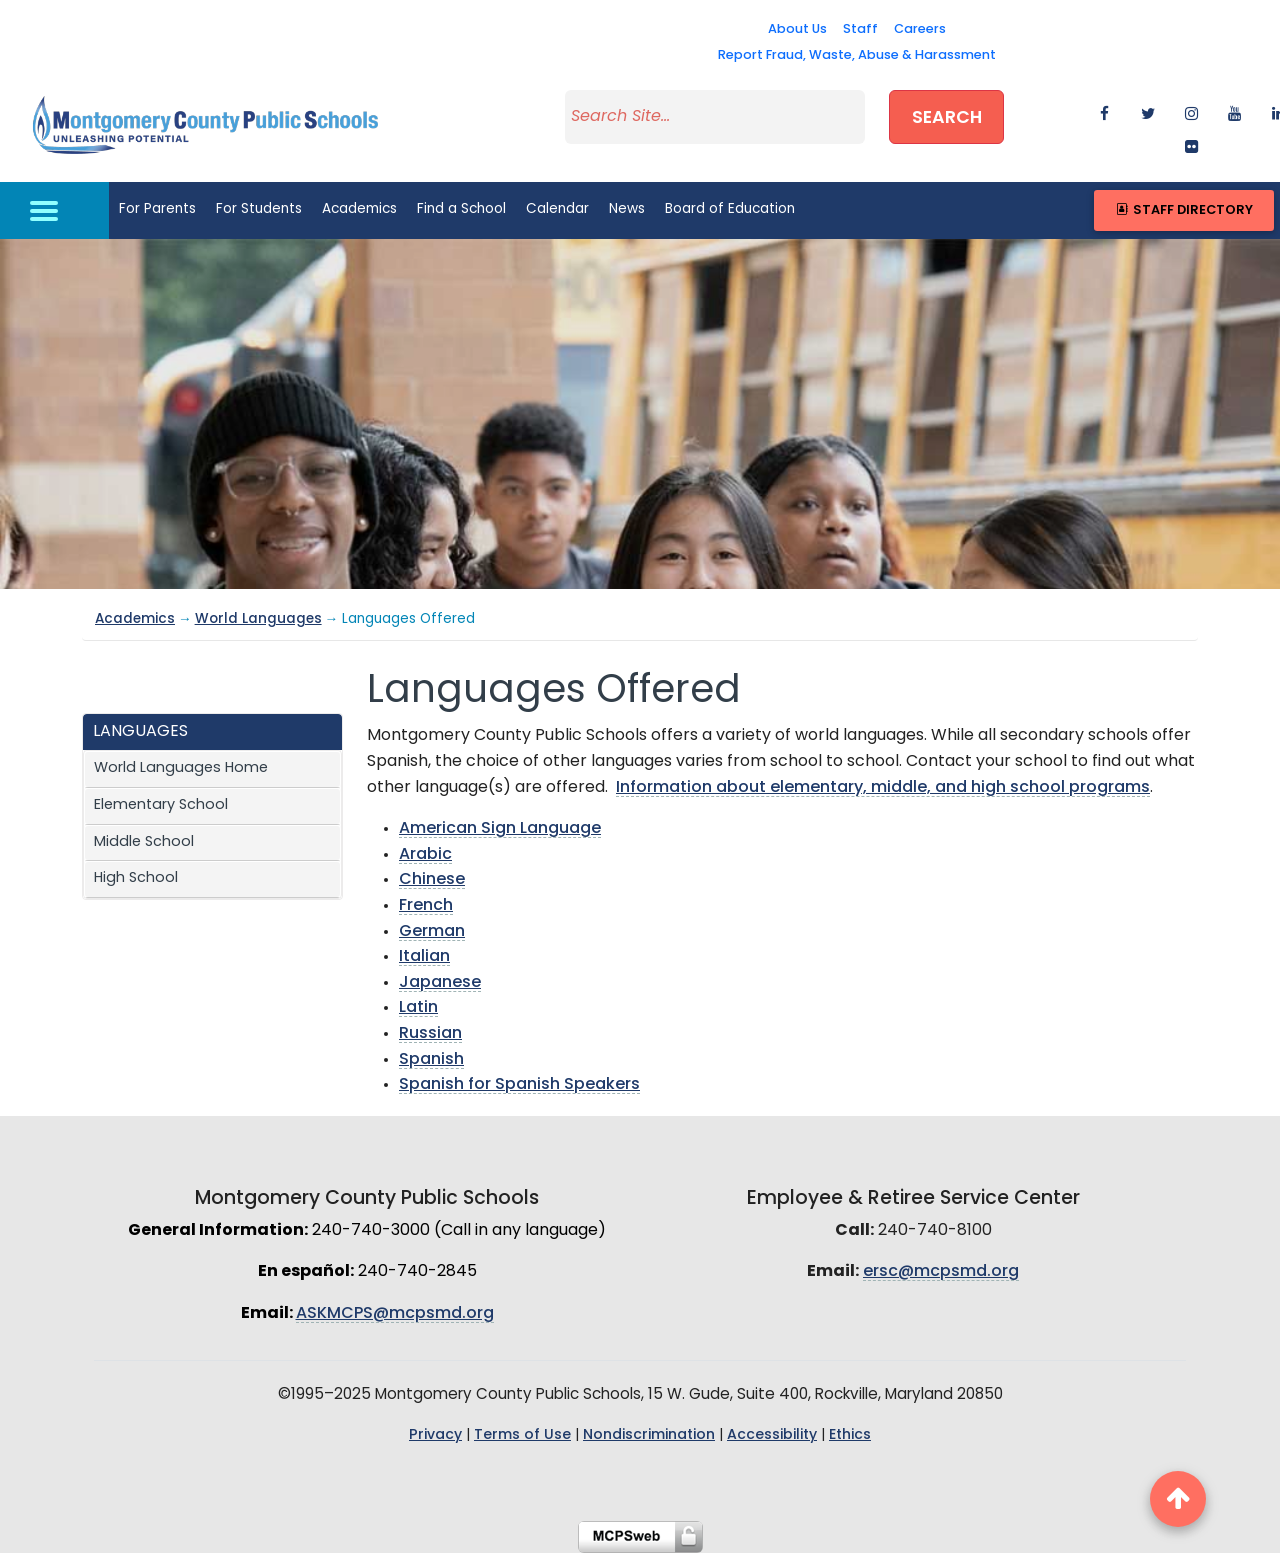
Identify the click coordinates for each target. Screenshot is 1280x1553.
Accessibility (772, 1435)
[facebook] (1096, 108)
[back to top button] (1178, 1499)
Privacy (435, 1435)
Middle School (144, 842)
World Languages (258, 619)
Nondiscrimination (649, 1435)
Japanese (440, 983)
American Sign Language (500, 829)
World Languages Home (181, 768)
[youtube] (1226, 108)
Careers (920, 29)
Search (947, 118)
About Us (797, 29)
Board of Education (730, 209)
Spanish (431, 1060)
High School (136, 878)
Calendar (557, 209)
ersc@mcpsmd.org (941, 1272)
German (432, 932)
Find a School (461, 209)
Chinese (432, 880)
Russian (430, 1034)
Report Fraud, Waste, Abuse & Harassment (857, 55)
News (627, 209)
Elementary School (161, 805)
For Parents (157, 209)
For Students (259, 209)
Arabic (425, 855)
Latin (418, 1008)
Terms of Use (522, 1435)
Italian (424, 957)
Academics (359, 209)
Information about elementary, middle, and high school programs (883, 788)
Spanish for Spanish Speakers (519, 1085)
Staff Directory (1183, 210)
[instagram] (1183, 108)
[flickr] (1183, 141)
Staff (860, 29)
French (426, 906)
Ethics (850, 1435)
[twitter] (1139, 108)
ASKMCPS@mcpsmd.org (395, 1314)
